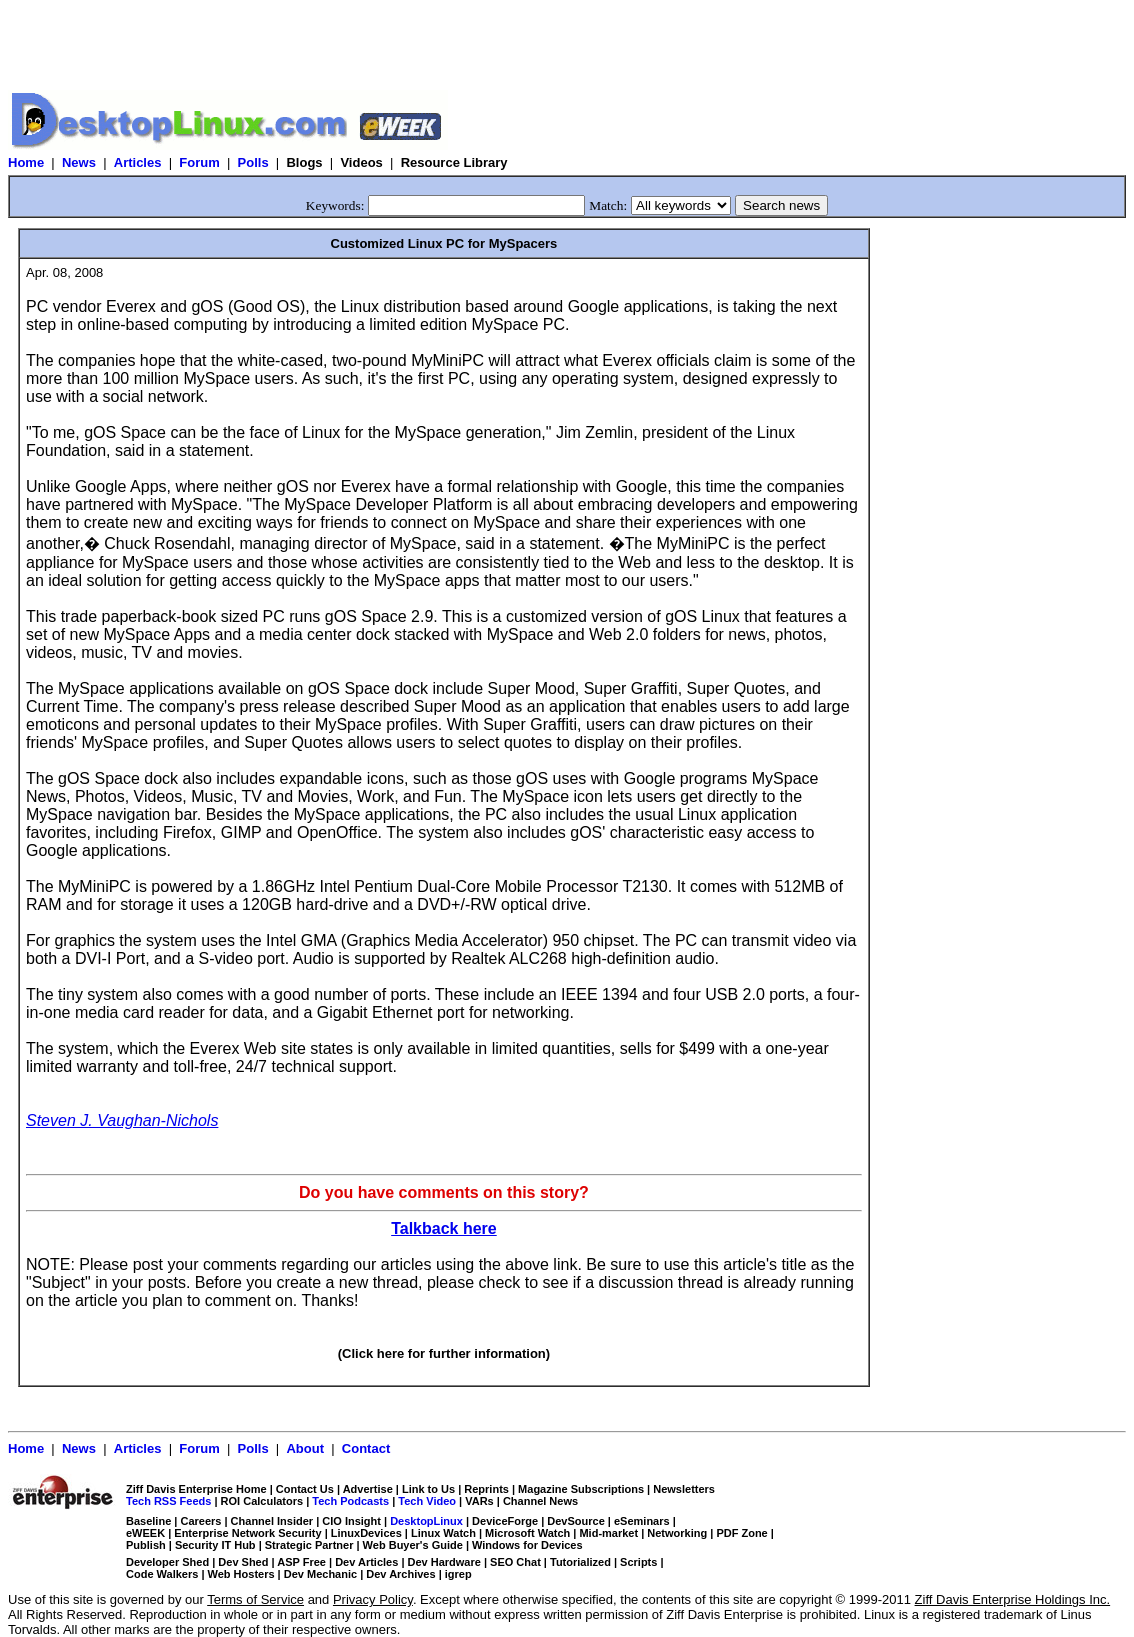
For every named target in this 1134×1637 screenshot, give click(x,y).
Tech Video (427, 1501)
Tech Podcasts (350, 1501)
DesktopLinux (426, 1521)
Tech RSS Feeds (168, 1501)
